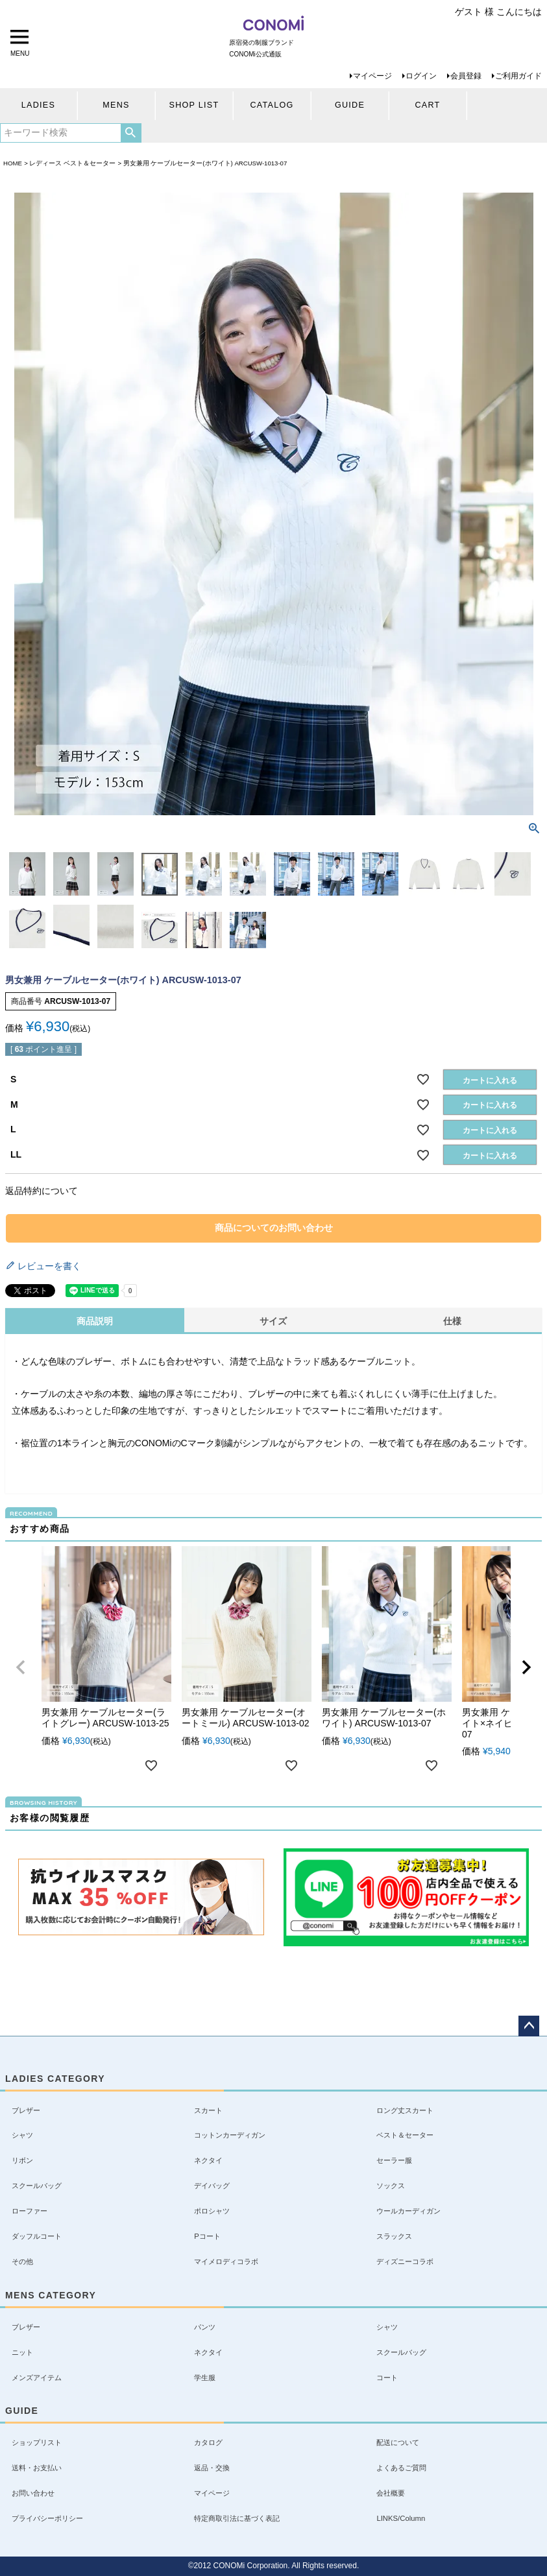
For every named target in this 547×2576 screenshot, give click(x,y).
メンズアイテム (37, 2377)
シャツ (22, 2135)
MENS (116, 105)
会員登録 (465, 75)
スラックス (394, 2236)
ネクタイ (208, 2160)
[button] (20, 1667)
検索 (131, 133)
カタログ (208, 2442)
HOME (12, 163)
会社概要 (390, 2493)
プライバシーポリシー (47, 2518)
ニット (22, 2352)
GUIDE (350, 105)
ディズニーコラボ (404, 2261)
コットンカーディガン (229, 2135)
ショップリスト (37, 2442)
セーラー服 (394, 2160)
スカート (208, 2110)
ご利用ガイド (518, 75)
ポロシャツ (212, 2211)
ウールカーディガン (408, 2211)
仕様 (452, 1321)
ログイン (421, 75)
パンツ (204, 2327)
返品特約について (41, 1191)
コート (387, 2377)
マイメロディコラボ (226, 2261)
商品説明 (95, 1321)
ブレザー (26, 2110)
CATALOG (271, 105)
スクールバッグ (37, 2185)
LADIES (38, 105)
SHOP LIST (194, 105)
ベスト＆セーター (404, 2135)
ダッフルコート (37, 2236)
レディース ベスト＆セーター (72, 163)
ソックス (390, 2185)
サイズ (273, 1321)
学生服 (204, 2377)
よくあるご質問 (401, 2468)
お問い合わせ (33, 2493)
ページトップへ (528, 2026)
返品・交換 (212, 2468)
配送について (397, 2442)
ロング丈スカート (404, 2110)
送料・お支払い (37, 2468)
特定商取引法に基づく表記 (237, 2518)
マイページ (372, 75)
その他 (22, 2261)
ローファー (29, 2211)
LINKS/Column (400, 2518)
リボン (22, 2160)
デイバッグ (212, 2185)
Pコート (207, 2236)
